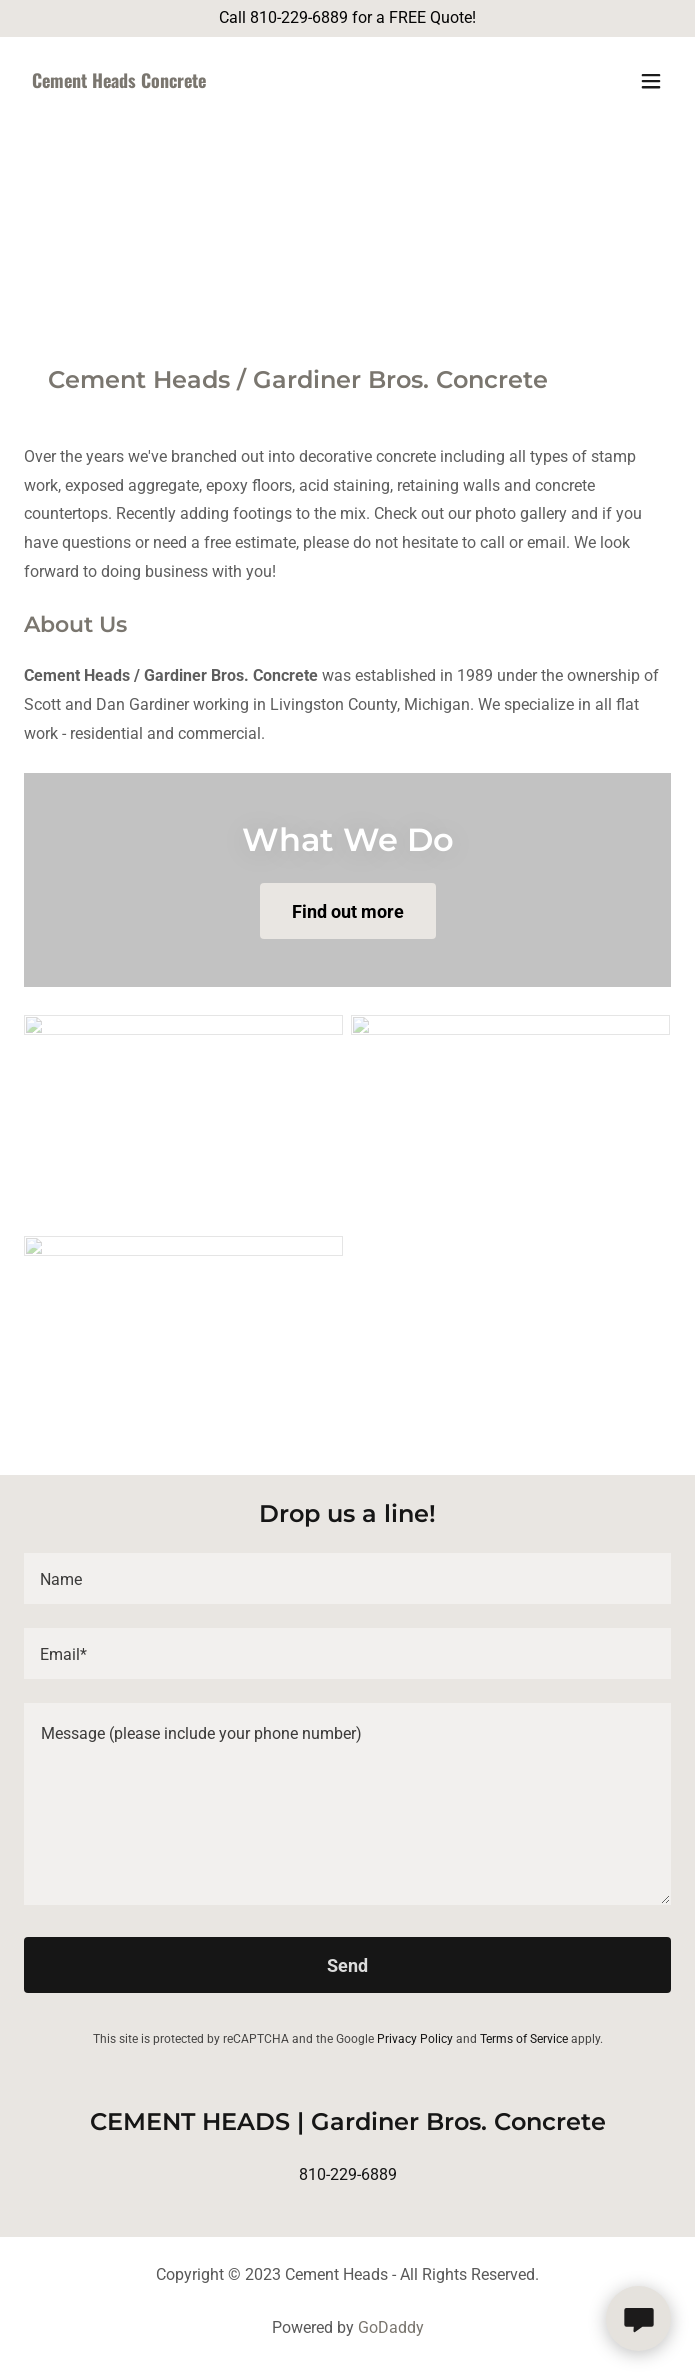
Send (347, 1965)
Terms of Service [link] (524, 2039)
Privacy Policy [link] (415, 2039)
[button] (651, 81)
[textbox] (347, 1578)
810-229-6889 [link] (348, 2174)
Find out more (348, 911)
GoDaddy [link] (391, 2327)
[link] (250, 82)
